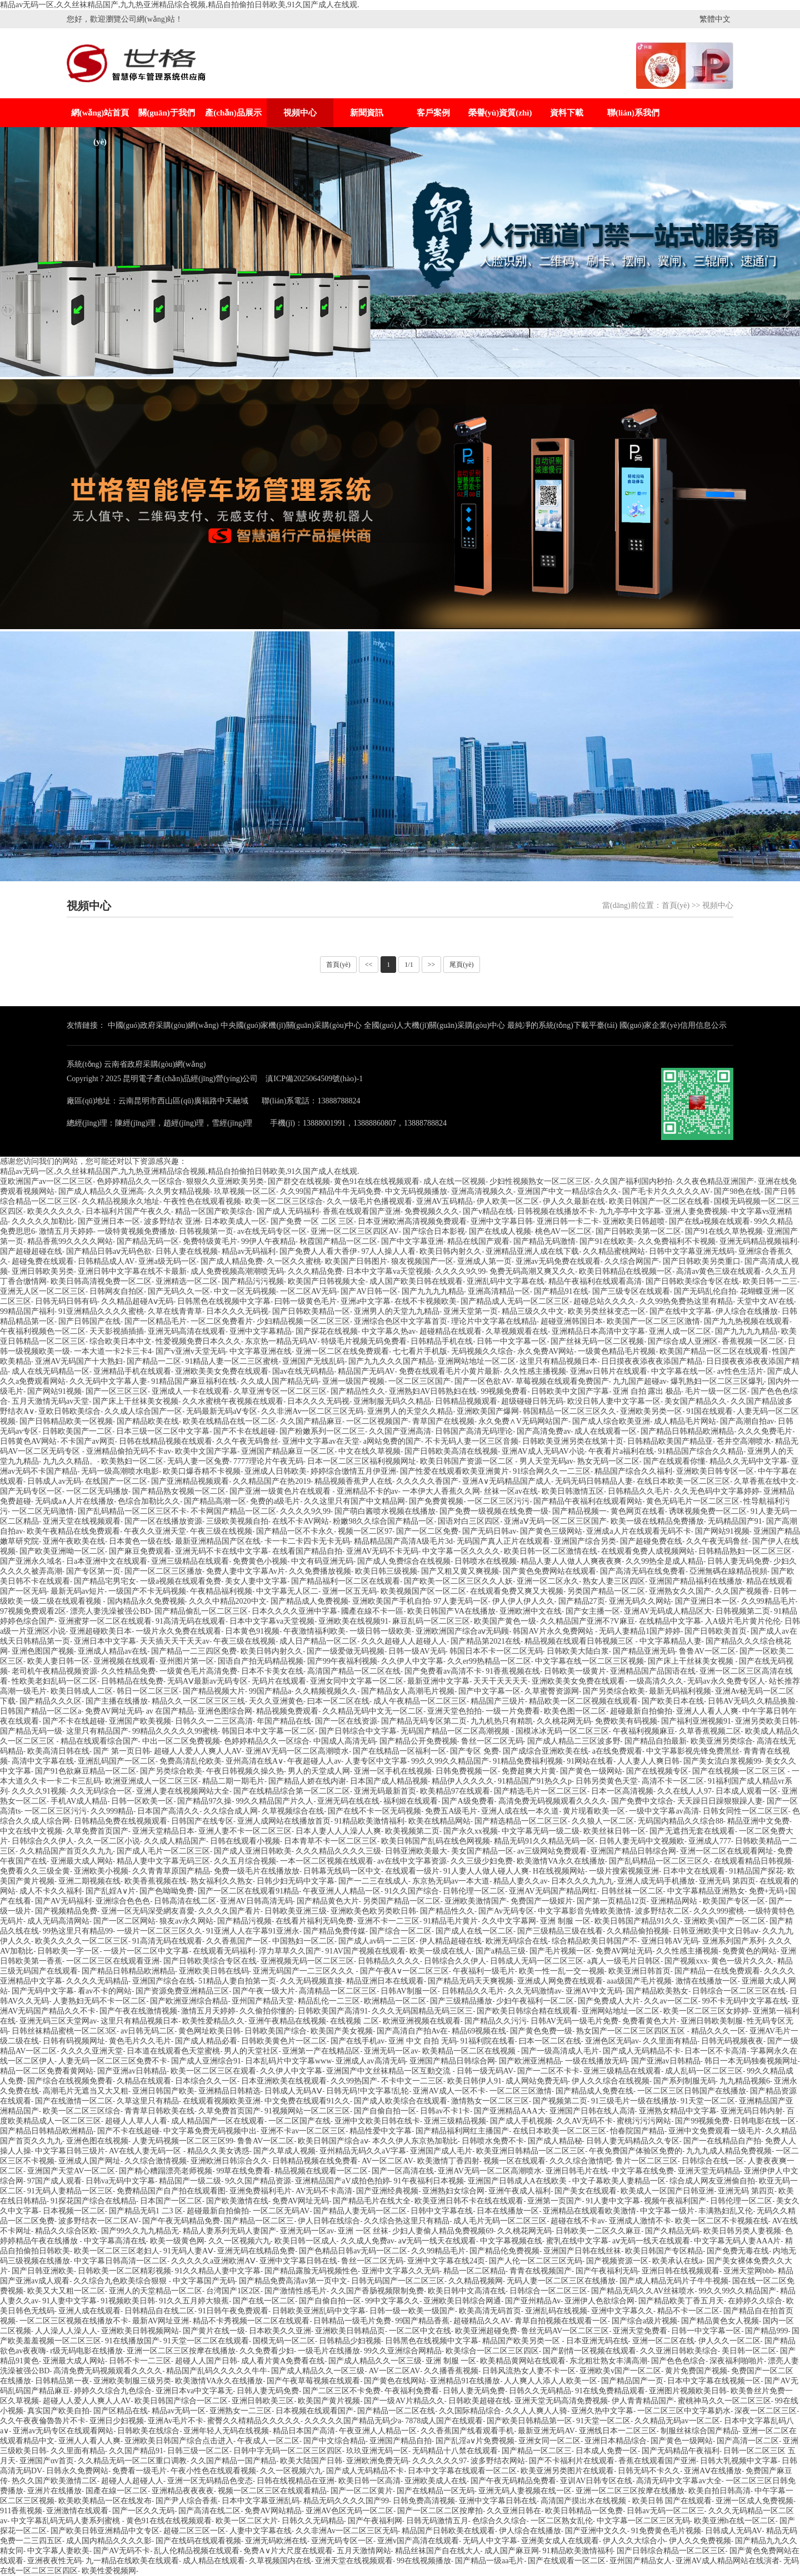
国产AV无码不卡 (121, 2551)
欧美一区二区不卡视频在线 (721, 2221)
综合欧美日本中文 (120, 1341)
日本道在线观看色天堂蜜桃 (173, 2051)
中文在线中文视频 (31, 1831)
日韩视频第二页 (743, 1611)
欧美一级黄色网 (177, 2241)
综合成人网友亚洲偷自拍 (712, 2181)
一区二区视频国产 (377, 1421)
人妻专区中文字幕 (376, 1761)
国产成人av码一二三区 (377, 1941)
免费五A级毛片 (451, 1811)
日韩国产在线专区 (202, 1821)
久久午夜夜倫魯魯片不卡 (43, 2421)
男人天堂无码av (546, 1461)
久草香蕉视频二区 (710, 1731)
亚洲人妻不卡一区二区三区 (245, 1831)
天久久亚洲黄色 (276, 1701)
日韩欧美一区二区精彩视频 (124, 2271)
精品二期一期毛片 (233, 1781)
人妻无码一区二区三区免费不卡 (112, 2061)
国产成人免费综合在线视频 (404, 1561)
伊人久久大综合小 (634, 2541)
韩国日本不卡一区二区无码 (496, 1651)
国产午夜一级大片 (264, 1991)
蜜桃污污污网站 (644, 2121)
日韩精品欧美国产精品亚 (670, 1441)
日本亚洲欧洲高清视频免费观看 (412, 1221)
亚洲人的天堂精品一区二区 (155, 2291)
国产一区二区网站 (124, 1921)
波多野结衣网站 (498, 2461)
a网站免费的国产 (392, 1441)
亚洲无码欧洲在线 (276, 2541)
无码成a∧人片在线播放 (74, 1501)
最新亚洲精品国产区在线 (218, 1541)
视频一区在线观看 (514, 2161)
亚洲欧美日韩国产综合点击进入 (178, 2441)
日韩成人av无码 (54, 1481)
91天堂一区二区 (708, 2101)
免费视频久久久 (431, 1211)
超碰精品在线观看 (450, 1331)
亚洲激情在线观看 (77, 2511)
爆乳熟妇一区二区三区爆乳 (717, 1381)
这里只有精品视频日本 (558, 1361)
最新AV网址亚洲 (160, 2321)
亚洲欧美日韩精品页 (350, 2331)
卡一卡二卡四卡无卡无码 (307, 1541)
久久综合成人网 (230, 1811)
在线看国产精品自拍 (307, 1551)
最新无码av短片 (77, 1591)
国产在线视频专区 (657, 1771)
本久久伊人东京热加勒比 (415, 2141)
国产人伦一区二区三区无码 (535, 2261)
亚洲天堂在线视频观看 (82, 1521)
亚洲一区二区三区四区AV (354, 1231)
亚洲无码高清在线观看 (187, 1331)
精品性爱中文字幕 (380, 2131)
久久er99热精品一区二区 (489, 1661)
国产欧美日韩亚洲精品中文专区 (105, 2531)
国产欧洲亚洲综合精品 (189, 2001)
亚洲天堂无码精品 (709, 2171)
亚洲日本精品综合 (615, 2441)
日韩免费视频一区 (467, 1771)
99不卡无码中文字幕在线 (745, 2001)
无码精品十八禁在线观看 (455, 2451)
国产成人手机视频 (521, 2121)
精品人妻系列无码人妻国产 (229, 2231)
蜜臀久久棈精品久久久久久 (254, 2421)
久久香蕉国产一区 (237, 1941)
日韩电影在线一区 (764, 2121)
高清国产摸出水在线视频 (584, 2501)
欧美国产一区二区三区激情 (653, 1321)
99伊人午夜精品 (268, 1241)
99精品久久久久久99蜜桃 (175, 1731)
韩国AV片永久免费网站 (554, 1631)
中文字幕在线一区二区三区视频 (589, 1661)
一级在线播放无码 (596, 2061)
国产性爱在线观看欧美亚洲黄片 (454, 1471)
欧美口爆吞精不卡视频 (202, 1471)
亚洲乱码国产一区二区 (117, 1761)
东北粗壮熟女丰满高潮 (608, 2361)
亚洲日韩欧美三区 (263, 2401)
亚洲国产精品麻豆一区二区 (287, 1451)
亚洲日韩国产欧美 (163, 2091)
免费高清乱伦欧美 (190, 1761)
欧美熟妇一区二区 (132, 1461)
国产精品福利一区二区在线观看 (345, 1581)
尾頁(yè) (461, 964)
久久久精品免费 (315, 1271)
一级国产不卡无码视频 (147, 1591)
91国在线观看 (709, 1411)
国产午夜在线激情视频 (138, 2011)
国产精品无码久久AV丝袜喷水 (642, 2291)
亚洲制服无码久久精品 (392, 1401)
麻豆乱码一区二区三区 (431, 1621)
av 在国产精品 (170, 1711)
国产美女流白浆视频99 (722, 1761)
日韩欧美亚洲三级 (295, 1911)
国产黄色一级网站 (591, 1771)
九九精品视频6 (744, 2081)
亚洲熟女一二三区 (240, 2411)
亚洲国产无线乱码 (313, 1361)
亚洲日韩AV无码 (669, 1941)
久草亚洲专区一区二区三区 (280, 1391)
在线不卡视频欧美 (425, 1301)
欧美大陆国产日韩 (311, 2461)
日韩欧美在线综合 (148, 2431)
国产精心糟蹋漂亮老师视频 (165, 2171)
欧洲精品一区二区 (395, 2001)
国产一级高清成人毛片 (560, 2051)
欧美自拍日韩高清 (719, 2491)
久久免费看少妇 (266, 2351)
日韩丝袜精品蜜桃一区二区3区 (64, 2031)
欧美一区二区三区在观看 (213, 2071)
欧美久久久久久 (54, 1211)
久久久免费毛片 (765, 1431)
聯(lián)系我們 (633, 112)
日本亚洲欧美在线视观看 (284, 2081)
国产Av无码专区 (506, 1911)
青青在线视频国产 (540, 2271)
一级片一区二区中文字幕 (146, 1951)
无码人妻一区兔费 (198, 1461)
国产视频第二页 (560, 2101)
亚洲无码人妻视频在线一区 (525, 2491)
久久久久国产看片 (229, 1911)
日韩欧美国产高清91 (333, 2011)
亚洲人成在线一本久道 (520, 1811)
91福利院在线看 (488, 2041)
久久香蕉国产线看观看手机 (467, 2431)
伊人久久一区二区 (729, 2341)
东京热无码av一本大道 (450, 1881)
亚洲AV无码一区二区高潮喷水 (297, 1751)
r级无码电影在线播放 (86, 2351)
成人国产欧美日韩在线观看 (416, 1281)
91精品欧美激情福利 (369, 1821)
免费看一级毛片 (139, 2471)
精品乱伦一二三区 (329, 2001)
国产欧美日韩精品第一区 (529, 2421)
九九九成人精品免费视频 (729, 2151)
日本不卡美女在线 (272, 1671)
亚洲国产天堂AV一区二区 (71, 2171)
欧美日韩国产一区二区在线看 (659, 1201)
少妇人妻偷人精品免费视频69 (442, 2231)
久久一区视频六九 (239, 2241)
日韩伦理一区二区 (474, 1891)
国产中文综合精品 (334, 2441)
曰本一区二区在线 (338, 1701)
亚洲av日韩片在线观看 (608, 1371)
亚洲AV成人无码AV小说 (543, 1451)
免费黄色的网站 (749, 1951)
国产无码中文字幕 (43, 1991)
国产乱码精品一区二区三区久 (659, 1861)
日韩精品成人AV (106, 1261)
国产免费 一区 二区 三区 (312, 1221)
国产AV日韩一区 (369, 1291)
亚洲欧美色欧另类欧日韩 (373, 1911)
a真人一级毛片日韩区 (624, 1961)
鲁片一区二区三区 (647, 2161)
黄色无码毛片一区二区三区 (692, 1501)
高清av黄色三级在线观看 (718, 1271)
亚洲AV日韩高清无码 (256, 1901)
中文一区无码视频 (245, 1291)
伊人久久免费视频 (700, 2541)
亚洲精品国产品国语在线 (653, 1671)
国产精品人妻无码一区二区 (360, 2211)
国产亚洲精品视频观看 (190, 1481)
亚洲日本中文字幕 (105, 1641)
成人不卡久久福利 (50, 1891)
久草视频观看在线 (517, 1331)
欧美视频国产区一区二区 (423, 1591)
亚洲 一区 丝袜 (363, 2231)
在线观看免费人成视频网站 (647, 1551)
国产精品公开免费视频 (418, 1741)
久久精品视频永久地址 (120, 1201)
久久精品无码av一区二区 (676, 2421)
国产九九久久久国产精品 (391, 1361)
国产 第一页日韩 (121, 1751)
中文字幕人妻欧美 (58, 2551)
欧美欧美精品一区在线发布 (105, 2501)
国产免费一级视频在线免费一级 (493, 1511)
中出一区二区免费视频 (181, 1741)
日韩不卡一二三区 (140, 2361)
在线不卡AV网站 (300, 1521)
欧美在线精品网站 (439, 1821)
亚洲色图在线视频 (97, 2141)
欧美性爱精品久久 (213, 2021)
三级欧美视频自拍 (237, 1521)
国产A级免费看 (468, 1801)
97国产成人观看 (54, 2181)
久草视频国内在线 (280, 2561)
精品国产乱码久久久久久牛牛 (216, 2371)
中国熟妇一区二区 (303, 1941)
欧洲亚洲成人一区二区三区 (151, 1781)
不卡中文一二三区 (412, 2081)
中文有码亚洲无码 (322, 1561)
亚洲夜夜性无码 (54, 2561)
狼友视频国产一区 (422, 1261)
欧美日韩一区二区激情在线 (550, 1551)
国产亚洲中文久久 (596, 2531)
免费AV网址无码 (113, 1711)
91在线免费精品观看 (610, 2391)
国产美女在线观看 (585, 2191)
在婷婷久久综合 (755, 2301)
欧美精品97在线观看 (455, 1791)
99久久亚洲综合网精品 (403, 2351)
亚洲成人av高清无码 (370, 2061)
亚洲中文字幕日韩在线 (298, 2261)
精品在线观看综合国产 (99, 1741)
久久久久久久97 (439, 2461)
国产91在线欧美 (606, 1241)
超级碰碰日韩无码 (532, 1401)
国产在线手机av (357, 2041)
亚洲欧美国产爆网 (488, 1411)
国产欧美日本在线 (673, 1701)
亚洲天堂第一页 (470, 1311)
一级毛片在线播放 (329, 2351)
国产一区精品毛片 (155, 1321)
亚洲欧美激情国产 (475, 1901)
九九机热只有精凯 (502, 1721)
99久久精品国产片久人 (274, 1801)
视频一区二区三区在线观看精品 (272, 2491)
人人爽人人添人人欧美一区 (550, 2381)
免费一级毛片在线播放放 (256, 1871)
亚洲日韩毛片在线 (577, 2171)
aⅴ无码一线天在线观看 (437, 2241)
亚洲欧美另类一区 (651, 1411)
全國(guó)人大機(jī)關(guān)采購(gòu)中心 (434, 1025)
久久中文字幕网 (509, 1921)
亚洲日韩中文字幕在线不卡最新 (132, 1271)
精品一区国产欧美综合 (214, 1211)
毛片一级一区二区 (716, 1391)
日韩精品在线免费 (132, 1681)
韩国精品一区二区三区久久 (569, 1411)
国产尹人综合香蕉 (187, 2501)
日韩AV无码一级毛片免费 (574, 2021)
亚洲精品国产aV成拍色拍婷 (342, 2181)
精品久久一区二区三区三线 (198, 1701)
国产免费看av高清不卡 (443, 1671)
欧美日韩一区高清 (369, 2481)
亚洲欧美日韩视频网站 (140, 2331)
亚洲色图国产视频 (43, 1651)
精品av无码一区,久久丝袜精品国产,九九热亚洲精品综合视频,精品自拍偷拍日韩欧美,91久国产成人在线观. (179, 5)
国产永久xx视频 (470, 1831)
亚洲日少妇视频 (116, 2421)
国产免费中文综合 (642, 1801)
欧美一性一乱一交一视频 (561, 1971)
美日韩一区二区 (749, 2351)
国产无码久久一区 (179, 1291)
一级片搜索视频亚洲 (624, 1871)
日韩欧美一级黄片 (575, 1671)
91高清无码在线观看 (191, 1621)
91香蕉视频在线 (513, 1671)
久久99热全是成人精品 (664, 1561)
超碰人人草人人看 (136, 2121)
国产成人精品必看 (206, 2041)
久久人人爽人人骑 (536, 2411)
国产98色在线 (737, 1191)
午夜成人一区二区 (268, 2441)
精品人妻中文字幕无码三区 (163, 1861)
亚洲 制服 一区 (565, 1921)
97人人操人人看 (388, 1251)
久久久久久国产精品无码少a (352, 2421)
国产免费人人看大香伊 (318, 1251)
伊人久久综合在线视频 (610, 2081)
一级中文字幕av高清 (663, 1811)
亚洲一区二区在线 (663, 2341)
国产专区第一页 (93, 1571)
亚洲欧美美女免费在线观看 (221, 1371)
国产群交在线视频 (299, 1181)
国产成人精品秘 (555, 2141)
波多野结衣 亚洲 (172, 1221)
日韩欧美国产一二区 (77, 1431)
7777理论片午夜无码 (268, 1461)
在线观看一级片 (412, 1871)
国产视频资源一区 (617, 2261)
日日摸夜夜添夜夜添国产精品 (651, 1361)
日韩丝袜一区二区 (632, 1891)
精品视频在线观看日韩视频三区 (580, 1641)
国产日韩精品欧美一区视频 (66, 1421)
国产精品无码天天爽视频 (470, 1981)
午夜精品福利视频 (221, 1591)
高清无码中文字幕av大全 (678, 2481)
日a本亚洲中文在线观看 (106, 1561)
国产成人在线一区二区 (474, 1931)
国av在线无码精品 (303, 1371)
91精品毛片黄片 (450, 1921)
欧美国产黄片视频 (329, 2401)
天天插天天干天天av (174, 1641)
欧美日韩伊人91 (474, 2081)
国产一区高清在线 (403, 2171)
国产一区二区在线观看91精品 (248, 1891)
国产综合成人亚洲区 (683, 1341)
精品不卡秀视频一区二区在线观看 (251, 2321)
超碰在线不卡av (577, 2221)
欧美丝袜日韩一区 (614, 1831)
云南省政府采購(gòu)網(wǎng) (155, 1064)
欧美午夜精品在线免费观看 (73, 1531)
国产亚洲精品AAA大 (509, 2111)
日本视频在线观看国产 (314, 2411)
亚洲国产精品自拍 (400, 2441)
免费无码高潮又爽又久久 (532, 1271)
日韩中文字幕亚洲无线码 (691, 1251)
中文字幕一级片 (667, 2211)
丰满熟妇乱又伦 (725, 2211)
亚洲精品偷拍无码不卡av (128, 1451)
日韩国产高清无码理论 (474, 1431)
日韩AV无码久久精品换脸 (752, 1701)
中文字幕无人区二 (287, 1591)
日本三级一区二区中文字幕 (162, 1431)
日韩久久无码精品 (540, 2391)
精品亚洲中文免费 (758, 1821)
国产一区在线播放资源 (163, 1521)
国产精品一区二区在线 (396, 2411)
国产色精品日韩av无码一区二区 (353, 2251)
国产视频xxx (685, 1961)
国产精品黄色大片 (328, 1901)
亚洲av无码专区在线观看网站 (63, 2431)
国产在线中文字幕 (680, 1311)
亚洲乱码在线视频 (556, 2311)
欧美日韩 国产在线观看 (672, 2501)
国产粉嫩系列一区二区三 (322, 1431)
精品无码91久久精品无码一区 (544, 1841)
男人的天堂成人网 (319, 1771)
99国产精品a (270, 1691)
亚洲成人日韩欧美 (275, 1471)
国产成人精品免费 (232, 1261)
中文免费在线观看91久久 (307, 2101)
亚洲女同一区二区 (549, 2441)
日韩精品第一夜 (62, 2381)
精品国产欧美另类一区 (522, 2341)
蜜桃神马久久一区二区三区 (724, 2401)
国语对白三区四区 (469, 1521)
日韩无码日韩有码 (66, 1301)
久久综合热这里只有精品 (406, 2221)
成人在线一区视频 (454, 1181)
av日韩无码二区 (147, 2031)
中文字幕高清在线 (115, 2241)
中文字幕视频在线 (511, 2241)
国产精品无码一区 (148, 1241)
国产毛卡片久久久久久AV (666, 1191)
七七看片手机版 (420, 1351)
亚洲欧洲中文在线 (530, 1611)
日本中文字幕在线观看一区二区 (462, 2471)
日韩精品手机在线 (442, 1341)
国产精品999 (766, 2331)
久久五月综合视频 (245, 1861)
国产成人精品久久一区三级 (375, 2361)
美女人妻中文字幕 (256, 1581)
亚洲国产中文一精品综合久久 (567, 1191)
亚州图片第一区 (186, 1661)
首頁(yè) (676, 905)
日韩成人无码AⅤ (293, 2091)
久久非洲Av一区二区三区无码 (312, 1411)
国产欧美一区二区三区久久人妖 (458, 1581)
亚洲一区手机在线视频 (393, 1771)
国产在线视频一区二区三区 (740, 1771)
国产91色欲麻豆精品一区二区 (85, 1771)
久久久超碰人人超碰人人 (404, 1641)
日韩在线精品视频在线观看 (165, 1441)
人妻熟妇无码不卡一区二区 (99, 2001)
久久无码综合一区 (101, 1791)
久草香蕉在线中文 (765, 1481)
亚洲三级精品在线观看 (190, 1561)
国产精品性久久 (358, 1391)
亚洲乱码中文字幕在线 (505, 1281)
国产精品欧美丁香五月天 (681, 2301)
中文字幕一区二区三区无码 (643, 2521)
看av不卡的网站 (105, 1991)
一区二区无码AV (281, 2211)
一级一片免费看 (513, 1711)
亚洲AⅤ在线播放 (713, 2471)
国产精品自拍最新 (655, 1741)
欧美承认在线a (677, 2261)
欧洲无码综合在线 (517, 1941)
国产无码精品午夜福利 (680, 2451)
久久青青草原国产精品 (171, 1871)
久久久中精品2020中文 (228, 1601)
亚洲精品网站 (675, 1901)
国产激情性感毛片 (295, 2291)
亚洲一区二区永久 (548, 1581)
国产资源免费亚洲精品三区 (182, 1991)
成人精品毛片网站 (685, 1421)
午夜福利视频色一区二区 (43, 1331)
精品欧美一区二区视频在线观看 (583, 1701)
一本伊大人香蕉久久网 (441, 1491)
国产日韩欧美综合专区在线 (692, 1281)
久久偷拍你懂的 (266, 2011)
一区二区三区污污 (498, 1501)
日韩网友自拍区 (116, 1291)
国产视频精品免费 (66, 1911)
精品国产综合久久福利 (633, 1471)
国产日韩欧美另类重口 (702, 1261)
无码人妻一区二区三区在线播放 (561, 2281)
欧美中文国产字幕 (206, 1451)
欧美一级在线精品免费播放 (657, 1521)
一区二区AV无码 (308, 1291)
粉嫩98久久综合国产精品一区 (383, 1521)
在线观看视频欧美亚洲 (222, 2101)
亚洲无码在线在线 (348, 1801)
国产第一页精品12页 (612, 1901)
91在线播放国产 (132, 2341)
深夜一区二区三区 (765, 2411)
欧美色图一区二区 (575, 1711)
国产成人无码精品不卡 (642, 2051)
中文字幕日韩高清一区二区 (120, 2261)
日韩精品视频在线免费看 (315, 2161)
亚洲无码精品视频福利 (758, 1241)
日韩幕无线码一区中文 (342, 1871)
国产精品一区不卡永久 (295, 1531)
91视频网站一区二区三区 (307, 2111)
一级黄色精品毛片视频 (617, 1351)
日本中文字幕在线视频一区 (714, 2381)
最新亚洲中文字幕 (438, 1681)
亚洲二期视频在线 (89, 1881)
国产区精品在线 (120, 2411)
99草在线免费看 (243, 2171)
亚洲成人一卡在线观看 (190, 1391)
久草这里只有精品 (148, 2101)
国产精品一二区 (154, 1361)
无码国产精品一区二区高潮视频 (456, 1731)
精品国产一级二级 (190, 2181)
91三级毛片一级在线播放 (634, 2101)
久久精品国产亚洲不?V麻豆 (587, 1621)
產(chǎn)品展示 (233, 112)
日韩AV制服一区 (409, 1991)
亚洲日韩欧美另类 (43, 1271)
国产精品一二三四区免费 (194, 1651)
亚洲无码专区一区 (342, 2541)
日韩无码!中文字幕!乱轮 (367, 2091)
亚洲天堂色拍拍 (454, 1711)
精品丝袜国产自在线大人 (438, 2551)
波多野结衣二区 (662, 1911)
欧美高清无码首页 (490, 2311)
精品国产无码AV (366, 1371)
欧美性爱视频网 (109, 2571)
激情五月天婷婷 (66, 1231)
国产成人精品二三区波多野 (574, 1741)
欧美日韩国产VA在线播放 (451, 1611)
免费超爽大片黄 (529, 1771)
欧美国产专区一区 (734, 1901)
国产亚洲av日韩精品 (666, 2061)
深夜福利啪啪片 (736, 2361)
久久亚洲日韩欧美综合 (679, 2351)
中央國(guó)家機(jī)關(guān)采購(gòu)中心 (291, 1025)
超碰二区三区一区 (194, 2531)
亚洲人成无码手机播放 (656, 1881)
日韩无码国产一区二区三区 (397, 2281)
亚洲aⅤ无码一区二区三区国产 (555, 1521)
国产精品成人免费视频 (309, 1601)
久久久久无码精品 (97, 1981)
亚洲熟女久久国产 (680, 1591)
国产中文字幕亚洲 (412, 1241)
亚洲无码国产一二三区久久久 (304, 1971)
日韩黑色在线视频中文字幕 (224, 1301)
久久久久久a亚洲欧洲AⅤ (213, 2261)
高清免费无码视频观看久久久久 (552, 1801)
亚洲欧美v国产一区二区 (725, 1921)
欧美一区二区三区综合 (284, 1201)
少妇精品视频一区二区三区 (303, 1321)
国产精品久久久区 (50, 1701)
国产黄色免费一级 (541, 2031)
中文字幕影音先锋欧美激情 (584, 1911)
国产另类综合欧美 (614, 1691)
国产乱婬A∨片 (111, 1891)
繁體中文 (715, 19)
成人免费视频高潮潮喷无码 (237, 1271)
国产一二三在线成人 (373, 1881)
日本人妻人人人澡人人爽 (338, 1831)
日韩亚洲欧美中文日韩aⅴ (715, 1931)
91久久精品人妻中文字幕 (218, 2271)
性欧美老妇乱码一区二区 (54, 1681)
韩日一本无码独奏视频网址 (751, 2061)
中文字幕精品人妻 (670, 1641)
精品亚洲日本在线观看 (385, 1981)
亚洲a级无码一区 (167, 1261)
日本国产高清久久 (168, 1811)
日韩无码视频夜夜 (732, 2041)
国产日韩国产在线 (89, 1321)
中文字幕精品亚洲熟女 (706, 1891)
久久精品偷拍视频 (638, 1931)
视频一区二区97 (365, 1531)
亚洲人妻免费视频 (696, 1211)
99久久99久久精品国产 (450, 1761)
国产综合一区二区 (400, 1931)
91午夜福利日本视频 (429, 2181)
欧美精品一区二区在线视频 (470, 2051)
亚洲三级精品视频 (455, 2121)
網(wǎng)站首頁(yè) (100, 117)
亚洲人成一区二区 (680, 1331)
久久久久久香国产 (427, 1481)
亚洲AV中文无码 (594, 1991)
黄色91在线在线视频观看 (376, 1181)
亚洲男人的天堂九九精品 (396, 1311)
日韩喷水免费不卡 (493, 2141)
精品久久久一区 (718, 2031)
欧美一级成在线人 (440, 1951)
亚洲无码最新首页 (385, 1791)
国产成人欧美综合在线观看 (400, 2101)
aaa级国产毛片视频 (639, 1981)
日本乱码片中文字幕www (288, 2061)
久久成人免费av (367, 2241)
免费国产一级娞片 (542, 1901)
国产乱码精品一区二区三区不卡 (132, 1511)
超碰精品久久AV (481, 2321)
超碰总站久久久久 (604, 1301)
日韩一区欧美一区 (142, 1801)
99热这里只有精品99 (78, 1931)
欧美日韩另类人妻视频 (742, 2231)
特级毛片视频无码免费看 (364, 1341)
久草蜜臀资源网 (551, 1691)
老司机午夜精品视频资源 (54, 1671)
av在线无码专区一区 (272, 1231)
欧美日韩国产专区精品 (664, 2251)
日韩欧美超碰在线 (479, 2401)
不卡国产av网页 (87, 1441)
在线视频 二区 (354, 2021)
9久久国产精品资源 (258, 2181)
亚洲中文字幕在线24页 (446, 2261)
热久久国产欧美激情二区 (54, 2481)
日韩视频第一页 (206, 1231)
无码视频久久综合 (482, 1351)
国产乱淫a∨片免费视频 (475, 2441)
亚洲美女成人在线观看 (560, 2541)
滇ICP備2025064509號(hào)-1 (314, 1078)
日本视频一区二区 (74, 2211)
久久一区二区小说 (109, 1841)
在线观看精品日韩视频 (753, 1861)
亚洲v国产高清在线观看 (418, 2541)
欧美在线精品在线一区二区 (229, 1421)
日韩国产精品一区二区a (40, 1711)
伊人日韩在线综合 (329, 2221)
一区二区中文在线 (420, 2331)
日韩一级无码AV (485, 2071)
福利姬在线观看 (410, 1801)
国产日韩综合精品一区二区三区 (671, 2551)
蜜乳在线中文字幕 (577, 2241)
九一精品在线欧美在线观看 (132, 2561)
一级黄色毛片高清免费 (198, 1671)
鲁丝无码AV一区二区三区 (565, 2331)
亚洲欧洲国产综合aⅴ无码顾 (462, 1631)
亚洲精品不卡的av (367, 1491)
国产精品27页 (581, 1601)
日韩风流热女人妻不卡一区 (529, 2371)
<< (369, 964)
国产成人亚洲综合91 (206, 2061)
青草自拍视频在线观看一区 (561, 2321)
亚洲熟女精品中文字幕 (678, 2111)
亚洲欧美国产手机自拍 (391, 1601)
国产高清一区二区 (748, 2441)
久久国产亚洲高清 (400, 1431)
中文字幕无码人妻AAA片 (737, 2241)
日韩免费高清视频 (424, 2501)
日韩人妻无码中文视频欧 (641, 1841)
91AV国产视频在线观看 (365, 1951)
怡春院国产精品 (637, 2131)
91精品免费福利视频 (528, 1761)
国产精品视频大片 (214, 1691)
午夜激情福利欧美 (314, 1631)
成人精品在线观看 (214, 2561)
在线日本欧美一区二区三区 (683, 1481)
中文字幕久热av (389, 1331)
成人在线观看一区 (605, 1431)
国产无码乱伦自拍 (705, 1291)
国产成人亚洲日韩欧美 (253, 1851)
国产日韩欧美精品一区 (311, 1311)
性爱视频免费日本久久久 (198, 1341)
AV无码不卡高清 (324, 2191)
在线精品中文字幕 (670, 1621)
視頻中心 (300, 112)
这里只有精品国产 (97, 1731)
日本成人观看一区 (747, 1791)
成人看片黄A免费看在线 (282, 2361)
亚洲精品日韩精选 (229, 2091)
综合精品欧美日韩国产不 (594, 1941)
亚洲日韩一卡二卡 (568, 1221)
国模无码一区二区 (284, 2341)
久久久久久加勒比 (43, 1221)
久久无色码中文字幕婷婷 (716, 1491)
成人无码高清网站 (58, 1921)
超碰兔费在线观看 (43, 1261)
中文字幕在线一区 (682, 1371)
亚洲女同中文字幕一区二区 (356, 1681)
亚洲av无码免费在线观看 (558, 1261)
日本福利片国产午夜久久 (128, 1211)
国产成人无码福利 (288, 1211)
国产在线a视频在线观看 (709, 1221)
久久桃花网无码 (564, 1721)
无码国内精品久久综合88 (680, 1821)
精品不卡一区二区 (688, 2311)
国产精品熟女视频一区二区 (179, 1491)
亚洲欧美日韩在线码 (214, 1971)
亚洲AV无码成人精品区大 (668, 1611)
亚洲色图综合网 (225, 1711)
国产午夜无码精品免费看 (513, 2481)
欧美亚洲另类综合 (722, 1741)
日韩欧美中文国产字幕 (570, 1391)
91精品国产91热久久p (535, 1781)
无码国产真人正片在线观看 (503, 1541)
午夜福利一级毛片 (484, 1971)
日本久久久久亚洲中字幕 (294, 1611)
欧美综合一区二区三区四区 (492, 2351)
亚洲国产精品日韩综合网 (633, 1851)
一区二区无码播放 (97, 1491)
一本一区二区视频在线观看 (326, 1861)
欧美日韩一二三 (770, 1281)
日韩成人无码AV (733, 2531)
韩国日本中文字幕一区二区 (268, 1731)
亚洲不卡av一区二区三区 (303, 2131)
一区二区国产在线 (299, 2121)
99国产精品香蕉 (422, 2321)
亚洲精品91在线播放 (465, 2381)
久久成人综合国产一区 (143, 1411)
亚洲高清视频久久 (482, 1191)
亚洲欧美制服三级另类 (132, 2381)
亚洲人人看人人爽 (707, 1711)
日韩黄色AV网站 (28, 1441)
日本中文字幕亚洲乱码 (260, 2501)
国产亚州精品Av (533, 2301)
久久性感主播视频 (535, 1371)
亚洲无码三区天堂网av (58, 2021)
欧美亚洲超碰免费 (486, 2331)
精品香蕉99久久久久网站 (70, 1241)
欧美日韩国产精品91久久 (637, 1921)
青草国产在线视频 (443, 1421)
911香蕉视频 (21, 2511)
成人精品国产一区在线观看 (217, 2121)
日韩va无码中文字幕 (120, 2181)
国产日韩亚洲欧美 (43, 2271)
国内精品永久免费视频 (146, 1601)
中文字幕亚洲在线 (260, 1351)
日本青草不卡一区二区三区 (330, 1841)
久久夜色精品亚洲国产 (715, 1181)
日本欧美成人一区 (235, 1221)
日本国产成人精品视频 (389, 1781)
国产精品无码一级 (31, 1731)
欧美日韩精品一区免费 (584, 2511)
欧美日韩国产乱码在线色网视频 (435, 1841)
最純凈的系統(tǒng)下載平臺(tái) (562, 1025)
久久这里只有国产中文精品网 (354, 1501)
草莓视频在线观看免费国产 (562, 1381)
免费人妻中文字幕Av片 (245, 1571)
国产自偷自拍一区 (385, 2111)
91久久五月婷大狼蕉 (194, 2301)
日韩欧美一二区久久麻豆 (598, 2231)
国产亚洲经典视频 (387, 2191)
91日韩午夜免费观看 (233, 2311)
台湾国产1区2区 (233, 2291)
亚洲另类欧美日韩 (766, 1721)
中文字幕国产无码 (204, 2281)
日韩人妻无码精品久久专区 (632, 2141)
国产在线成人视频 (500, 1231)
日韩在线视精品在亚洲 (295, 2481)
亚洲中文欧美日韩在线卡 (377, 2121)
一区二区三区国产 (419, 1381)
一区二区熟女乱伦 (562, 2521)
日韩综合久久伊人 (43, 1841)
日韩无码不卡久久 (649, 2471)
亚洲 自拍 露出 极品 (647, 1391)
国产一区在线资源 (346, 1721)
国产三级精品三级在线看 (560, 1931)
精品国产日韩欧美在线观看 (448, 2531)
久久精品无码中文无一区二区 (372, 1711)
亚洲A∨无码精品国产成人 (506, 1481)
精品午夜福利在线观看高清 (595, 1281)
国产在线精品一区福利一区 (399, 1751)
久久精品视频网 (475, 2281)
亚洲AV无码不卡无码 (382, 1551)
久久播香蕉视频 (451, 2371)
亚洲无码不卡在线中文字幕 (221, 1551)
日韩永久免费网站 (77, 2471)
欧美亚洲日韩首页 (639, 1971)
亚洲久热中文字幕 (602, 2411)
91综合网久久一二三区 (552, 1471)
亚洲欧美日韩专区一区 (715, 1471)
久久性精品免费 (128, 1671)
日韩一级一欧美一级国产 (412, 2311)
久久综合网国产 (631, 1261)
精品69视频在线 (479, 2031)
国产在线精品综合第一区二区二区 (291, 1791)
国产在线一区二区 (264, 2301)
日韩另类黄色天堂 (607, 1781)
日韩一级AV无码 (416, 1651)
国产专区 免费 (474, 1751)
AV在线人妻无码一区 (146, 2151)
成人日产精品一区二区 (318, 1641)
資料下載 (566, 112)
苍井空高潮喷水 (744, 1441)
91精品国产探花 (756, 1871)
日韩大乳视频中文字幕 (739, 2461)
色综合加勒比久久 (149, 1501)
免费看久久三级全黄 (35, 1871)
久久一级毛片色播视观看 (369, 1201)
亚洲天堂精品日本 (163, 1831)
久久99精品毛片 (768, 1601)
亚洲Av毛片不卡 (175, 2421)
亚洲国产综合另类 (585, 1541)
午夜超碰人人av (314, 1761)
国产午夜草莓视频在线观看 (313, 2381)
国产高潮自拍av (747, 1421)
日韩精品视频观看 (466, 1401)
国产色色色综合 (678, 2361)
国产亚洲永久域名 (31, 1561)
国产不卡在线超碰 (244, 1431)
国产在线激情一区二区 (74, 2101)
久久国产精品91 (136, 2451)
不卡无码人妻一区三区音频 (471, 1441)
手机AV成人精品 (79, 1801)
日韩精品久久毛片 (639, 1491)
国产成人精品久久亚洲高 (101, 1191)
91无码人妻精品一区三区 (70, 2191)
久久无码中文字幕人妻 (108, 1381)
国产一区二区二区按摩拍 (440, 2511)
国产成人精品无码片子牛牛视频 (673, 2281)
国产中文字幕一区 (489, 1691)
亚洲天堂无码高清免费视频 (561, 2401)
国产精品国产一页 (632, 2381)
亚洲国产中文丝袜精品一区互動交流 (389, 2071)
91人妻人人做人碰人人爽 (486, 1871)
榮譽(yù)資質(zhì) (500, 112)
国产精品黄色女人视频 (720, 2321)
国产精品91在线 (561, 1291)
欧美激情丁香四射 (448, 2161)
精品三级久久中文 (533, 1311)
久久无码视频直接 (311, 1981)
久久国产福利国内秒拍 (633, 1181)
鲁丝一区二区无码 (492, 1741)
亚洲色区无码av (612, 2041)
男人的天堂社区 (251, 2051)
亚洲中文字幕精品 (260, 1331)
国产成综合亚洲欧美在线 (545, 1751)
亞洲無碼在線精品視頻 (728, 1571)
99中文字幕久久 (392, 2301)
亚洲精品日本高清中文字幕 (598, 1331)
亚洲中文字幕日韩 (502, 1221)
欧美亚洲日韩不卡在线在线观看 (468, 2201)
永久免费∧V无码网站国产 (523, 1421)
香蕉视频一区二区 (753, 1341)
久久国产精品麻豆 (311, 1421)
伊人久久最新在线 (574, 1201)
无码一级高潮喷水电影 (120, 1471)
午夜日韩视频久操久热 (245, 1771)
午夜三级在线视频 (221, 1531)
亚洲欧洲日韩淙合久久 (229, 2161)
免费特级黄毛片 (210, 1241)
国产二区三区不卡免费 (342, 2391)
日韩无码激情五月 (437, 2521)
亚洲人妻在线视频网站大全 (182, 1791)
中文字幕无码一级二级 (540, 1831)
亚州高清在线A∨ (254, 1761)
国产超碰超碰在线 (31, 1251)
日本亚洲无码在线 (597, 2341)
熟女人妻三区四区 (614, 1581)
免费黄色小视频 (260, 1561)
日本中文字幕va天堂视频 (388, 1271)
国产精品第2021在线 (486, 1641)
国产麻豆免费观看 (140, 1551)
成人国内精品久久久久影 (109, 2541)
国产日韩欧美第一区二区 (638, 1231)
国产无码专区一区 (31, 1491)
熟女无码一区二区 (608, 1461)
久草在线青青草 (175, 1311)
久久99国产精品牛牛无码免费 (330, 1191)
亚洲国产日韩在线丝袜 (582, 2251)
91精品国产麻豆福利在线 (194, 1381)
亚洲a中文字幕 (366, 1301)
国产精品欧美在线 (148, 1421)
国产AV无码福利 (63, 1901)
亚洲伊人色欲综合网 (599, 2301)
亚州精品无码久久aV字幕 (362, 2151)
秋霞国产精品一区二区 (338, 1241)
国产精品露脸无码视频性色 (311, 2271)
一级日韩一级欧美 (380, 1631)
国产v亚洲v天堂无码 (191, 1351)
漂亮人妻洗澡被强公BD (110, 1611)
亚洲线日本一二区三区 (618, 2431)
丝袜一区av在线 (511, 1491)
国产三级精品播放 (461, 2001)
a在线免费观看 (617, 1751)
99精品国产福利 (27, 1311)
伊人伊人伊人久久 (523, 1601)
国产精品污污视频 (253, 1281)
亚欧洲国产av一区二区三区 (46, 1181)
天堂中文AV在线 (765, 1301)
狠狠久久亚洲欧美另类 (225, 1181)
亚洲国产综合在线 (163, 1981)
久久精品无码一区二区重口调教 (132, 2461)
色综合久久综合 (499, 2521)
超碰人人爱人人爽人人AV (198, 1751)
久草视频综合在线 (293, 1811)
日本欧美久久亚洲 (280, 2331)
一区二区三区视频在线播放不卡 (73, 2321)
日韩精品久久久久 (389, 1961)
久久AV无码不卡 (584, 2121)
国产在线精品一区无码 (435, 2491)
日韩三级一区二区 (198, 2451)
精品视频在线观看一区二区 (321, 2171)
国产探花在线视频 (327, 1331)
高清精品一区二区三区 (338, 1991)
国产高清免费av (544, 1431)
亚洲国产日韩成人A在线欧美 (518, 2181)
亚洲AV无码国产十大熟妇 (79, 1361)
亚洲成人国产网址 (89, 2161)
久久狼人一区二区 (603, 1821)
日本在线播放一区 (508, 2211)
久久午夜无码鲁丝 (247, 1441)
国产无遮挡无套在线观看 (692, 1831)
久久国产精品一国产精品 (233, 2461)
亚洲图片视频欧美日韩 (688, 2391)
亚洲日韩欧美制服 (712, 2021)
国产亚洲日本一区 (109, 1221)
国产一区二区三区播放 (163, 1571)
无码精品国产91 (735, 1521)
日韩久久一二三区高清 (214, 1721)
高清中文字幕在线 (43, 1761)
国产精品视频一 (579, 1511)
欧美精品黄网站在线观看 (523, 2361)
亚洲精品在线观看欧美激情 (589, 2211)
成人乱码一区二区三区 (704, 2071)
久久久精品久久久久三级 (338, 1851)
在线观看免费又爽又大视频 (516, 1591)
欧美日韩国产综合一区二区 (181, 2401)
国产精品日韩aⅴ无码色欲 (109, 1251)
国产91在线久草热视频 (724, 1231)
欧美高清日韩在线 (58, 1751)
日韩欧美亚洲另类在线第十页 (572, 1441)
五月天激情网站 (364, 2551)
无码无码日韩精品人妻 (594, 1481)
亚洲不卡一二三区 (388, 1921)
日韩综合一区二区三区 (548, 2291)
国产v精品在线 (488, 1211)
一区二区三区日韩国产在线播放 (691, 2091)
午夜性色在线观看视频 (202, 1201)
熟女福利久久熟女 (222, 1881)
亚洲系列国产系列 (733, 1941)
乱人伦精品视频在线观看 (196, 2551)
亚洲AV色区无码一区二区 (349, 2511)
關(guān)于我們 (166, 112)
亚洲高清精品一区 (499, 1291)
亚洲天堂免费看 (640, 2331)
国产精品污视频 (244, 1921)
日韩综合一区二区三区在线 (739, 1991)
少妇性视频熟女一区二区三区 (540, 1181)
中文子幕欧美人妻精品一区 (619, 2181)
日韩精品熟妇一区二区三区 (745, 1551)
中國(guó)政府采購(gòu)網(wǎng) (163, 1025)
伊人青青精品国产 (643, 2401)
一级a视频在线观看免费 (180, 1581)
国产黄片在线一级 (214, 2331)
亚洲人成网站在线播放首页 (284, 1821)
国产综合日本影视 (434, 1231)
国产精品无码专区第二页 (424, 1721)
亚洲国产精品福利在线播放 (695, 1581)
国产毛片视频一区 (560, 1951)
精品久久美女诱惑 (218, 2151)
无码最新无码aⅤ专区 (221, 1411)
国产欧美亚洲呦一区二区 (62, 1551)
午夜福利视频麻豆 (644, 1731)
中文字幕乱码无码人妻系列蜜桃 (66, 2521)
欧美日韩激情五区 (573, 1491)
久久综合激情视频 (155, 2161)
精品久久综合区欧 (66, 2231)
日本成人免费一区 (607, 2451)
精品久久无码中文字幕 (748, 1461)
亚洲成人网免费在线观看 (560, 1981)
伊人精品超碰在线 (450, 1941)
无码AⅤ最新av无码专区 (207, 1681)
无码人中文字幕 (490, 2541)
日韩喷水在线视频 (485, 1561)
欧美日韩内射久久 (450, 1251)
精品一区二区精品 (474, 2271)
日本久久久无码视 (237, 1311)
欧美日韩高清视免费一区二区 (101, 1281)
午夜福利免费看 (411, 2391)
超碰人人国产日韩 (206, 2361)
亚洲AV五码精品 (444, 1201)
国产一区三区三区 (117, 1391)
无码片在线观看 (279, 1681)
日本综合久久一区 (206, 2081)
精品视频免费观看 (287, 1711)
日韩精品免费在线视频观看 (120, 1821)
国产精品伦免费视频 (504, 2251)
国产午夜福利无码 (607, 2271)
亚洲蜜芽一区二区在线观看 (105, 1621)
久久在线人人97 (684, 1791)
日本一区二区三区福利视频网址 (361, 1461)
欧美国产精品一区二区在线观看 (713, 1351)
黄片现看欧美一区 (594, 1811)
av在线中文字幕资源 (412, 1861)
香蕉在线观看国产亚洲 (362, 1211)
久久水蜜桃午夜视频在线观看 (232, 1401)
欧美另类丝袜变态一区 (607, 1311)
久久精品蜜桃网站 (614, 1251)
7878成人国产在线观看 (444, 2421)
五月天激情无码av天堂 (50, 1401)
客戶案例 (433, 112)
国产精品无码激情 (544, 1241)
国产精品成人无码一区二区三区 (515, 1301)
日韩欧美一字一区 (68, 1951)
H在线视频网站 (559, 1871)
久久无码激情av (535, 1991)
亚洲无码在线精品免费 (256, 2251)
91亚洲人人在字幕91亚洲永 (252, 1931)
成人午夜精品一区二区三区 (420, 1701)
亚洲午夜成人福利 (519, 2191)
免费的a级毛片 (275, 1501)
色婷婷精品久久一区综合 (139, 1181)
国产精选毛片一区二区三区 (540, 1791)
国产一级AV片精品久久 (404, 2401)
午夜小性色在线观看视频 (213, 2471)
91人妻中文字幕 (613, 2201)
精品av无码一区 (179, 2411)
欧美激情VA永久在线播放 (560, 1861)
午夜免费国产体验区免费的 (635, 2151)
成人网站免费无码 (537, 2081)
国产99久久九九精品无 (140, 2231)
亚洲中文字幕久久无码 (400, 2271)
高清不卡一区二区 (673, 1781)
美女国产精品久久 (695, 1401)
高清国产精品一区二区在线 (354, 1671)
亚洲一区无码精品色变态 (210, 2481)
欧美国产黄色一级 (505, 1621)
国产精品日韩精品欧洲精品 (687, 1431)
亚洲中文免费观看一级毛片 (715, 2131)
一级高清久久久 (656, 1681)
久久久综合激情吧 (580, 2161)
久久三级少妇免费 (482, 1861)
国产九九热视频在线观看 (746, 1321)
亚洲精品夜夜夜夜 (183, 2491)
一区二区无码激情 (43, 1511)
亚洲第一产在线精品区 (321, 2051)
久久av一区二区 (671, 2001)
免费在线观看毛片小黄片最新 (449, 1371)
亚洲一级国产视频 (353, 1381)
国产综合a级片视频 (644, 2321)
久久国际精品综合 (470, 2411)
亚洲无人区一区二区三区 (43, 1291)
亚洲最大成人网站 (82, 1861)
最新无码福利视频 (680, 1691)
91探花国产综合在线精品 (93, 2201)
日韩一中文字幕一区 (512, 1341)
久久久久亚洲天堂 (92, 2051)
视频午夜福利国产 (675, 2201)
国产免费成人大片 (609, 2001)
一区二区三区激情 (520, 2091)
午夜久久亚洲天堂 (155, 1531)
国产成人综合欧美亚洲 (611, 1421)
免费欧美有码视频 (626, 1721)
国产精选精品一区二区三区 (521, 1821)
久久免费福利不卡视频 (677, 1241)
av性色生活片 (740, 1371)
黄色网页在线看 (638, 1511)
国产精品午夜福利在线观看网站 (587, 1501)
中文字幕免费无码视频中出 (210, 2131)
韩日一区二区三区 (148, 1691)
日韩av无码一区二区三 (665, 2511)
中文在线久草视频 (369, 1451)
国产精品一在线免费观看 (717, 1971)
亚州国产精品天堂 (263, 2001)
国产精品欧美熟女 (657, 1991)
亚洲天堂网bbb (748, 2271)
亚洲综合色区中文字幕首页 (400, 1321)
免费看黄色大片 (649, 2021)
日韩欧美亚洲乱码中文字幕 (319, 2311)
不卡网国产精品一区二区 (233, 1511)
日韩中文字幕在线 (442, 2211)
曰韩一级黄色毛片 (305, 1301)
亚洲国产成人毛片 (441, 2151)
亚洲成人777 (709, 1841)
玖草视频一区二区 (245, 1191)
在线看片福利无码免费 (314, 1921)
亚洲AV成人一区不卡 (449, 2091)
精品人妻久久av (520, 1881)
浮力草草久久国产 (290, 1951)
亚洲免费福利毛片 (260, 2191)
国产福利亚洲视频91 (696, 1721)
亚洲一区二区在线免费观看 (342, 1351)
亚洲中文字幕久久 (622, 2311)
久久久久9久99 (460, 1271)
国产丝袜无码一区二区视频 (597, 1341)
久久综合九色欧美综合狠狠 (121, 2281)
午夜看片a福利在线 (621, 1451)
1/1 (408, 964)
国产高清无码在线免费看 (643, 1571)
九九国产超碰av (640, 1381)
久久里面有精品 (670, 2041)
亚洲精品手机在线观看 (132, 1371)
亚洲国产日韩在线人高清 (592, 2111)
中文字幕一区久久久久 (461, 1551)
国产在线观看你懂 (674, 1461)
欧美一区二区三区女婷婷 (706, 2011)
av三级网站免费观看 (552, 1851)
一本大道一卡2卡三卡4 (113, 1351)
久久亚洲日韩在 (514, 2511)
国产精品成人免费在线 (594, 2091)
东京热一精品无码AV (281, 1341)
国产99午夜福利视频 (342, 1661)
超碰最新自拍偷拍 (641, 1711)
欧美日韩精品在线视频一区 (625, 1271)
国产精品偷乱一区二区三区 (201, 1611)
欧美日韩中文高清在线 (467, 2291)
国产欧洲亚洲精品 (530, 2061)
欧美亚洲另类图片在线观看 (567, 2471)
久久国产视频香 (742, 1591)
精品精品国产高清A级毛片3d (403, 1541)
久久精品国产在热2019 (272, 1481)
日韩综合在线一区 (713, 2161)
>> (432, 964)
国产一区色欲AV (482, 1381)
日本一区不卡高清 (715, 2051)
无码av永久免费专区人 (725, 1681)
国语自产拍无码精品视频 (260, 1661)
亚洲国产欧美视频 (140, 1721)
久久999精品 (112, 1811)
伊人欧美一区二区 (508, 1201)
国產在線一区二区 (117, 2491)
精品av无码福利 (249, 1251)
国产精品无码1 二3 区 (146, 2211)
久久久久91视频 (39, 1791)
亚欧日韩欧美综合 (69, 1411)
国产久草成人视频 (284, 2151)
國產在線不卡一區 (372, 1611)
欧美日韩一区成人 (305, 2241)
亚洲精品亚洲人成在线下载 (532, 1251)
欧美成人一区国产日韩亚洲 (667, 2191)
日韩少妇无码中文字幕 (295, 1881)
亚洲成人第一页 (484, 1261)
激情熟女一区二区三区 (490, 2101)
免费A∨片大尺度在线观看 (287, 2551)
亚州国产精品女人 (640, 2561)
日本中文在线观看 (694, 1871)
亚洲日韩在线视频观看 (680, 2271)
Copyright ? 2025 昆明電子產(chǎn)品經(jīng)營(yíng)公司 (166, 1078)
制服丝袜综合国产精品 (699, 2431)
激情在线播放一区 (707, 1981)
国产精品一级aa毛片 (489, 2561)
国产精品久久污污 (495, 2021)
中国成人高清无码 (344, 1741)
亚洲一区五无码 (349, 1591)
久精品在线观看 (144, 2081)
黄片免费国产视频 (696, 2371)
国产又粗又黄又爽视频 (460, 1571)
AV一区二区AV (387, 2161)
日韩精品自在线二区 (159, 2311)
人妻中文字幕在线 (260, 2531)
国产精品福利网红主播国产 (462, 2131)
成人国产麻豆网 (511, 2551)
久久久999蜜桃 (718, 1911)
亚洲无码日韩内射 (752, 2111)
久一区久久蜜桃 (294, 1261)
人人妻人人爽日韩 (648, 1761)
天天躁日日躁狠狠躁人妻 (720, 1801)
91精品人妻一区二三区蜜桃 (231, 1361)
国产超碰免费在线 (651, 1541)
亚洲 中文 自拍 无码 (422, 2041)
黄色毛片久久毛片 (140, 2041)
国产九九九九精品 (433, 1291)
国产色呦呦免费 (166, 1891)
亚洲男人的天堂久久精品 (410, 1411)
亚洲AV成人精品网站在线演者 (727, 2561)
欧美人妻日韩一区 (58, 1661)
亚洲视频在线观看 (124, 1661)
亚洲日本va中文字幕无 (194, 2391)
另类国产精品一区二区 (606, 1591)
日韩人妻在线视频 (187, 1251)
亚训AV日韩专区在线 (596, 2481)
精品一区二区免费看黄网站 (46, 2071)
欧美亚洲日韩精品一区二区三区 (530, 2151)
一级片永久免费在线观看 (178, 1631)
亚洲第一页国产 (554, 2201)
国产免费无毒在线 (738, 2251)
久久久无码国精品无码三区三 (422, 2011)
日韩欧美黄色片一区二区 (284, 2041)
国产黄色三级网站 (551, 1531)
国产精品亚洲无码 (644, 1651)
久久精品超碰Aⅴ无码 (137, 1301)
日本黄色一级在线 (140, 1541)
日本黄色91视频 (252, 1631)
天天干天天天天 (500, 1681)
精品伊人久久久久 (463, 1781)
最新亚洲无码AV (546, 2431)
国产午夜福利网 (375, 2521)
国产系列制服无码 (684, 2081)
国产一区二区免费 (427, 1531)
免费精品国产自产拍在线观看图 (171, 2191)
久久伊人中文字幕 (412, 1661)
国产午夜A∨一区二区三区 (404, 1971)
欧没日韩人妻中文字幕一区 (614, 1401)
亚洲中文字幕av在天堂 (320, 1441)
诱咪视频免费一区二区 (708, 1511)
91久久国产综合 (411, 1891)
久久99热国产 (354, 2081)
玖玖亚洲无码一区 (377, 2451)
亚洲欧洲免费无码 (377, 2461)
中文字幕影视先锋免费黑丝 (692, 1751)
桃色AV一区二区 (563, 1231)
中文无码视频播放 (416, 1191)
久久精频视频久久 (326, 1691)
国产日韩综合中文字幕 (358, 1731)
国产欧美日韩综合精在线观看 (527, 2011)
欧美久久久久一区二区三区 (81, 1941)
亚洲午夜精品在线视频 (287, 2021)
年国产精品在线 (284, 1721)
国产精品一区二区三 (259, 2221)
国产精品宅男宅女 (105, 1581)
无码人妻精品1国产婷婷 (640, 1631)
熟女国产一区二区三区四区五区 (631, 2031)
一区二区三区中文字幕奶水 (684, 2411)
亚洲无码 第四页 (727, 1881)
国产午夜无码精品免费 (181, 2221)
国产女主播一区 (593, 1611)
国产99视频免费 (702, 2121)
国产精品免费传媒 (334, 1931)
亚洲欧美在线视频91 (353, 1621)
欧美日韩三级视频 (386, 1571)
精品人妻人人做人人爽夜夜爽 (571, 1561)
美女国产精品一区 (482, 1851)
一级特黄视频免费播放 (136, 1231)
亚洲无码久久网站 (640, 1601)
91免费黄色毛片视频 (666, 2531)
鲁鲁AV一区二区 (707, 1651)
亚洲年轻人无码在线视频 (226, 2431)
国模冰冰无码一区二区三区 (562, 1731)
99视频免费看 (504, 1391)
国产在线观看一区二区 (567, 2561)
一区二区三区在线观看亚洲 (112, 1961)
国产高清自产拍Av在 (412, 2031)
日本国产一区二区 (171, 2201)
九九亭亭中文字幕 (630, 1211)
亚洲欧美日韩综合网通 (462, 2301)
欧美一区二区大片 (247, 2521)
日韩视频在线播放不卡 (556, 1211)
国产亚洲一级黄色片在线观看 (281, 1491)
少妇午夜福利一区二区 (535, 2001)
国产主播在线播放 (117, 1701)
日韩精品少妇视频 (350, 2341)
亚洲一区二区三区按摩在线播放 (181, 2351)
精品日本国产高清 (304, 2431)
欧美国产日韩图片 (356, 1261)
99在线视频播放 (424, 2561)
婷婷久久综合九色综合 (113, 2391)
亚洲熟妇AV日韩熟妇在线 (433, 1391)
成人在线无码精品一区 (50, 1371)
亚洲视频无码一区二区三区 (307, 1961)
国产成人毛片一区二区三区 (163, 1851)
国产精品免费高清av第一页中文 (293, 2281)
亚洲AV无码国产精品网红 (553, 1891)
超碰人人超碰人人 (132, 2481)
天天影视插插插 (116, 1331)
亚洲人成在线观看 (89, 2311)
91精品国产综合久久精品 (700, 1451)
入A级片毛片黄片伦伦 (743, 1621)
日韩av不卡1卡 (445, 2111)
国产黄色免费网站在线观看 (549, 1571)
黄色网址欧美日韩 (209, 2031)
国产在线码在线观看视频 (198, 2541)
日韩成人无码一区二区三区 (536, 1961)
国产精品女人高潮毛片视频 (407, 1691)
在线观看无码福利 (224, 1951)
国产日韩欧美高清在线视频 (451, 1451)
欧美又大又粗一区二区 (66, 2291)
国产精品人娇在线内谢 (307, 1781)
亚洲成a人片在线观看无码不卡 (638, 1531)
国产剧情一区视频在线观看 (589, 2351)
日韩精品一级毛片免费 (352, 2321)
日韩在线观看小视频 (245, 1841)
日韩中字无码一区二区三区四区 (287, 2451)
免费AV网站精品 (272, 2511)
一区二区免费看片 (222, 1321)
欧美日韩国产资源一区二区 (468, 1461)
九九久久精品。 (70, 1461)
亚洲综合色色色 (123, 1901)
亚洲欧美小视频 (101, 1871)
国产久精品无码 (672, 2231)
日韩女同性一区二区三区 (745, 1811)
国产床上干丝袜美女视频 (135, 1401)
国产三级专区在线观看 (631, 1291)
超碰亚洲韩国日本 (572, 1321)
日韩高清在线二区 (185, 1901)
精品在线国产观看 (478, 1241)
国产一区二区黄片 (362, 2491)
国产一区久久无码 (143, 2511)
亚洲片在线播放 (54, 2491)
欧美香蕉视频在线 (155, 1881)
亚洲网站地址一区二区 (477, 1361)
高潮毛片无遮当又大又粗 (85, 2091)
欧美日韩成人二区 (82, 1691)
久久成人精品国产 (175, 1841)
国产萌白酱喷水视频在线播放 (385, 1511)
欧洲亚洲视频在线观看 (422, 2021)
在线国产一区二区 (116, 1481)
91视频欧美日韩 (128, 2301)
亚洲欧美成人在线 (435, 2481)
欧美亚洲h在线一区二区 (735, 2521)
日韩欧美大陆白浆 (578, 1651)
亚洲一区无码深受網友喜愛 (147, 1911)
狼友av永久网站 (186, 1921)
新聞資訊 (366, 112)
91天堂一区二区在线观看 (206, 2341)
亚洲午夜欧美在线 (74, 1541)
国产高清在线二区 (209, 2511)
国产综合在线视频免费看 (70, 2081)
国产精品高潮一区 (215, 1501)
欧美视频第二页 (412, 1831)
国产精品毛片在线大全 (372, 2201)
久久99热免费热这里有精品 (686, 1301)
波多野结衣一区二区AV (98, 2221)
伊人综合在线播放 (747, 1311)
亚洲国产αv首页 (46, 2461)
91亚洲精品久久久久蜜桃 (101, 1311)
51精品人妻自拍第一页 (237, 1981)
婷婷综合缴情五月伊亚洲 (353, 1471)
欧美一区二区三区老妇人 (116, 2251)
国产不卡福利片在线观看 (571, 2461)
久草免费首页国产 (97, 1831)
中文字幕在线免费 (643, 2171)
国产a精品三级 (501, 1951)
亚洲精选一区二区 (187, 1281)
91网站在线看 (590, 1761)
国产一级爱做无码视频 (345, 1651)
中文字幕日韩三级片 (70, 2151)
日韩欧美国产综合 (275, 2031)
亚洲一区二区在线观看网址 (726, 1851)
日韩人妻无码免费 (738, 1561)
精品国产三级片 (498, 1701)
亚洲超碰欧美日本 (100, 1631)
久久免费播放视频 (320, 1571)
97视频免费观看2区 (33, 1611)
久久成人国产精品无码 (279, 1381)
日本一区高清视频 (622, 1791)
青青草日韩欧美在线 (159, 2111)
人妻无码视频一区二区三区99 (182, 2141)
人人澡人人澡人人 (66, 2331)
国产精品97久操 (204, 1801)
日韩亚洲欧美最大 (416, 1851)
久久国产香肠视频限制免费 (377, 2291)
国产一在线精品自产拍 (722, 2141)
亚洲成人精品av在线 (112, 1651)
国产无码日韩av (489, 1531)
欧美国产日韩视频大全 (327, 1281)
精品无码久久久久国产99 (346, 2501)
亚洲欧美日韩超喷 (634, 1221)
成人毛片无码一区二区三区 (500, 2221)
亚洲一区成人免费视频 (754, 2501)
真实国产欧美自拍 (58, 2411)
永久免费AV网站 (545, 1351)
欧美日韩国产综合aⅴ (333, 2141)
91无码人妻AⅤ (188, 2251)
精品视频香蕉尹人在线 (353, 1481)
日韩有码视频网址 (74, 2041)
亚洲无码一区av (391, 2051)
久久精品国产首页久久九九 (66, 1851)
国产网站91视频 (54, 1391)
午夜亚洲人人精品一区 (342, 1891)
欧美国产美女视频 (342, 2031)
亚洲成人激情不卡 (640, 2221)
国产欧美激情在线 (237, 2201)
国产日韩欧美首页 (715, 1631)
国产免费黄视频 (436, 1501)
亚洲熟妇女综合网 (453, 2191)
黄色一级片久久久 (742, 1961)
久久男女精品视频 (179, 1191)
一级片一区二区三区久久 (159, 1931)
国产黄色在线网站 (395, 2381)
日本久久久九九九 (582, 1881)
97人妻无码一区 (461, 1601)
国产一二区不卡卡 (548, 2071)
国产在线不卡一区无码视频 (374, 1811)
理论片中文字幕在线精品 (494, 1321)
